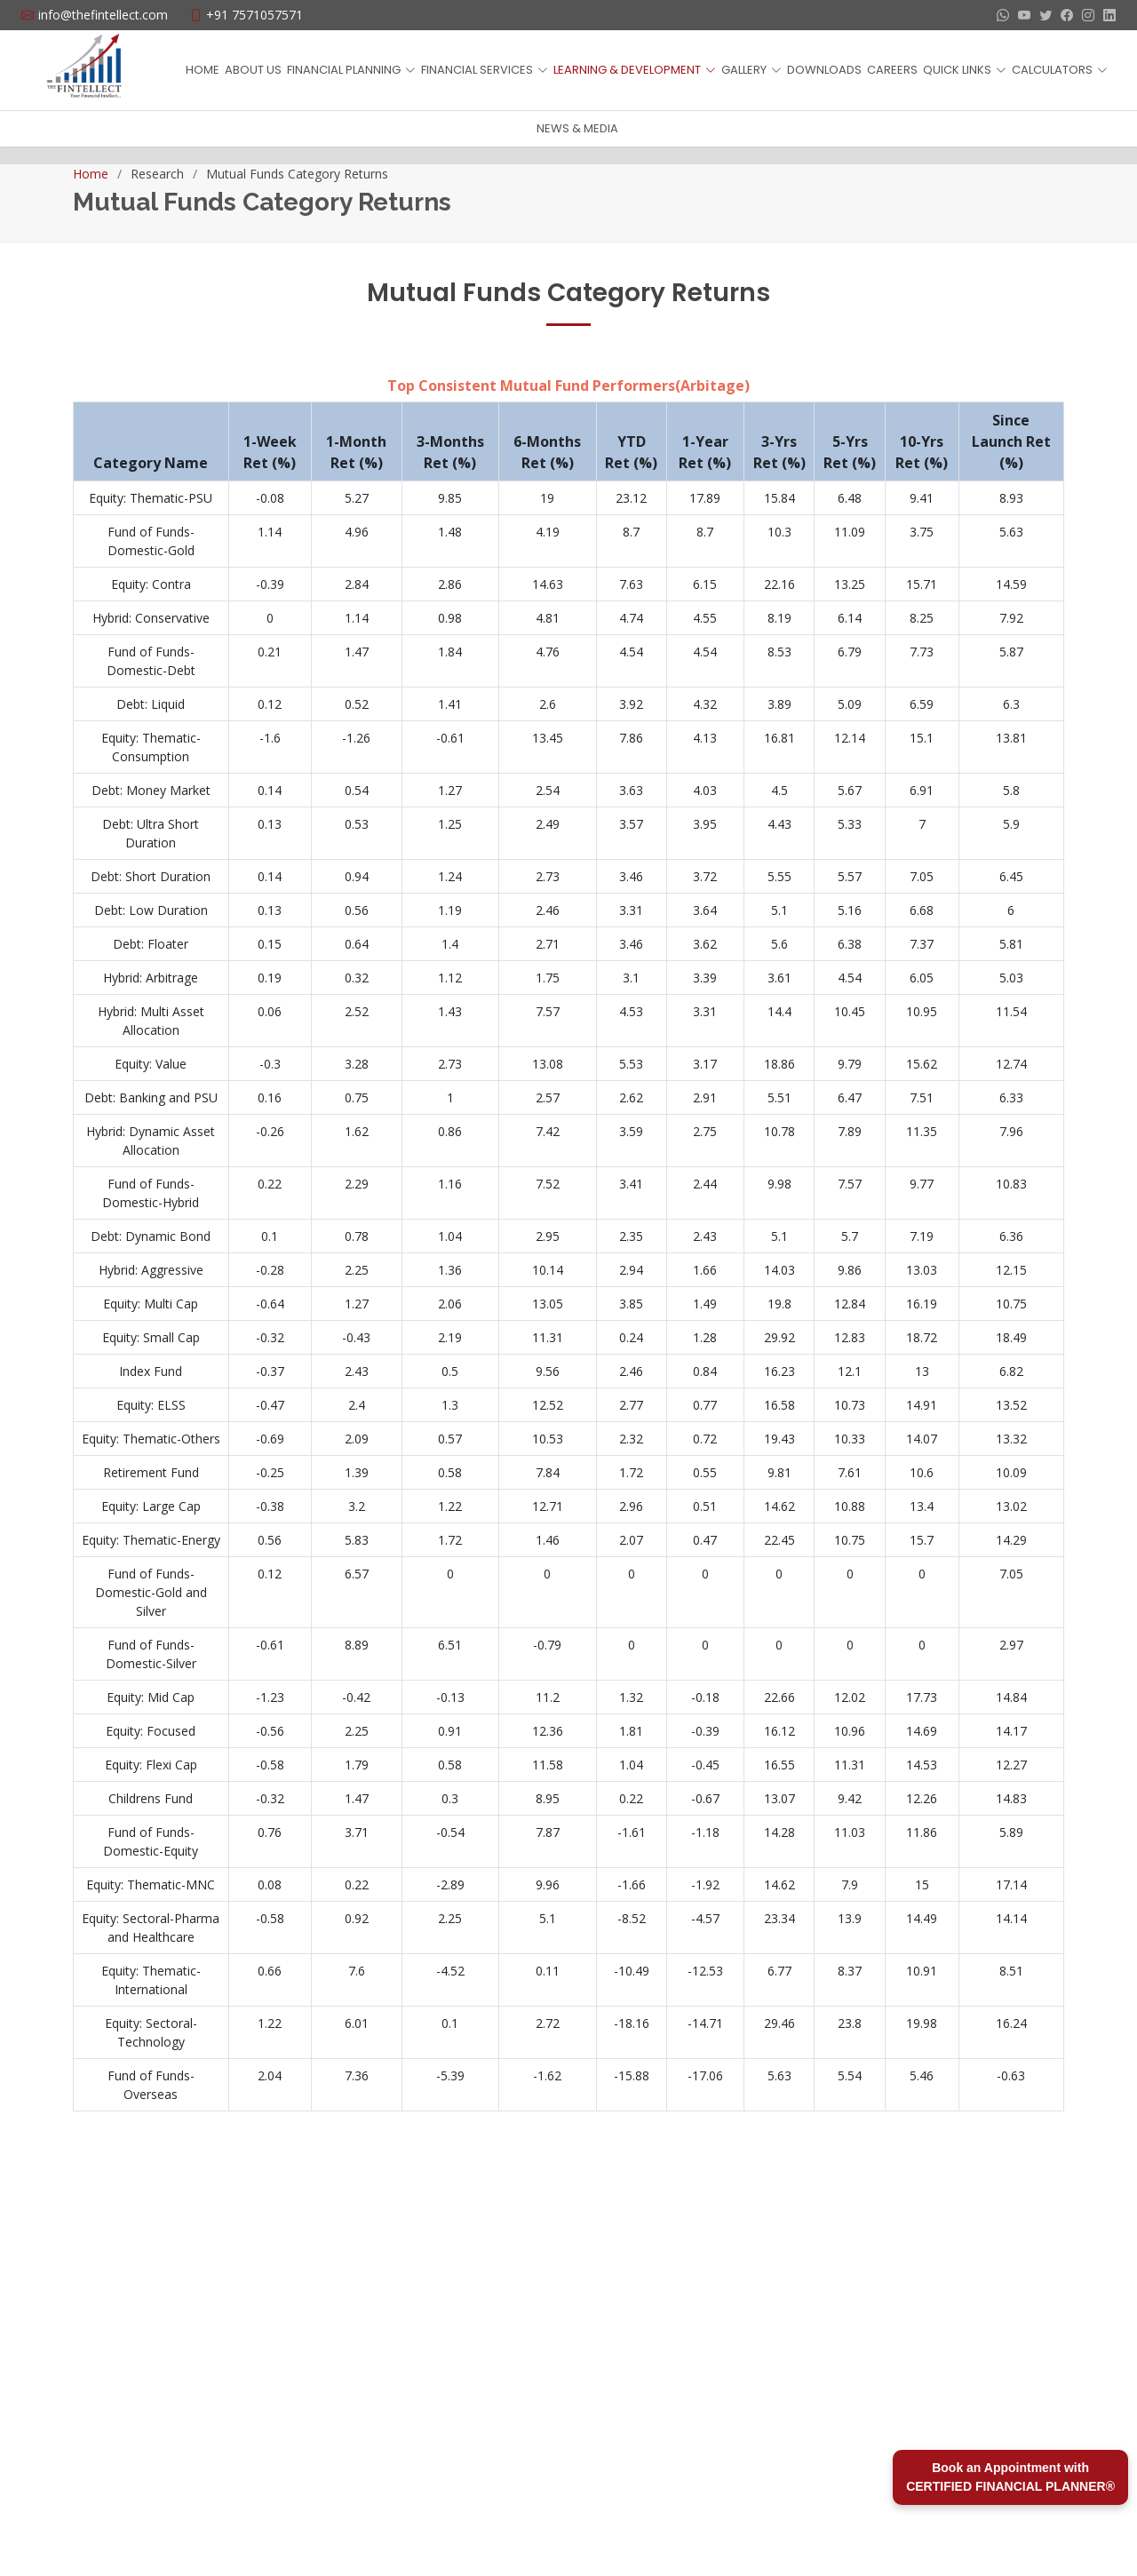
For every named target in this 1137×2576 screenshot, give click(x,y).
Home (90, 173)
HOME (202, 69)
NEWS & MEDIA (577, 128)
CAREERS (892, 69)
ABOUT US (253, 69)
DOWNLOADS (824, 69)
